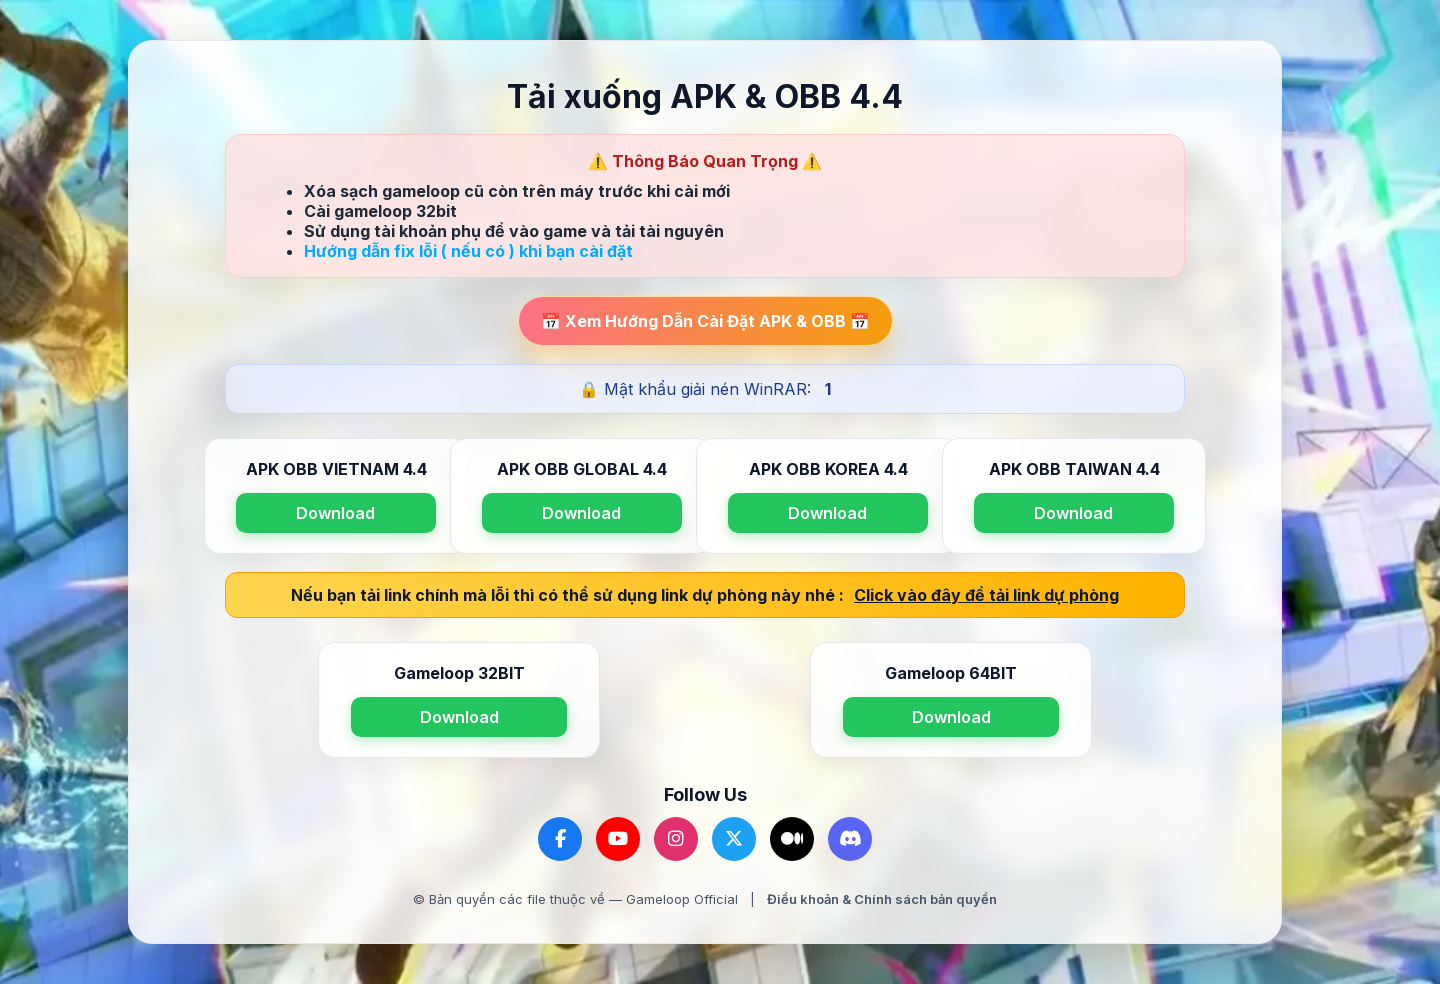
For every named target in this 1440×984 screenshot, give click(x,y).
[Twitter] (734, 839)
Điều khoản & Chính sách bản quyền (882, 899)
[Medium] (792, 839)
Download (335, 513)
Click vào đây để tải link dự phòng (986, 595)
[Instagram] (676, 839)
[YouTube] (618, 839)
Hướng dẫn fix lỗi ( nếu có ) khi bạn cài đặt (468, 251)
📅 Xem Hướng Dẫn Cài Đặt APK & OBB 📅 (705, 321)
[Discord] (850, 839)
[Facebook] (560, 839)
